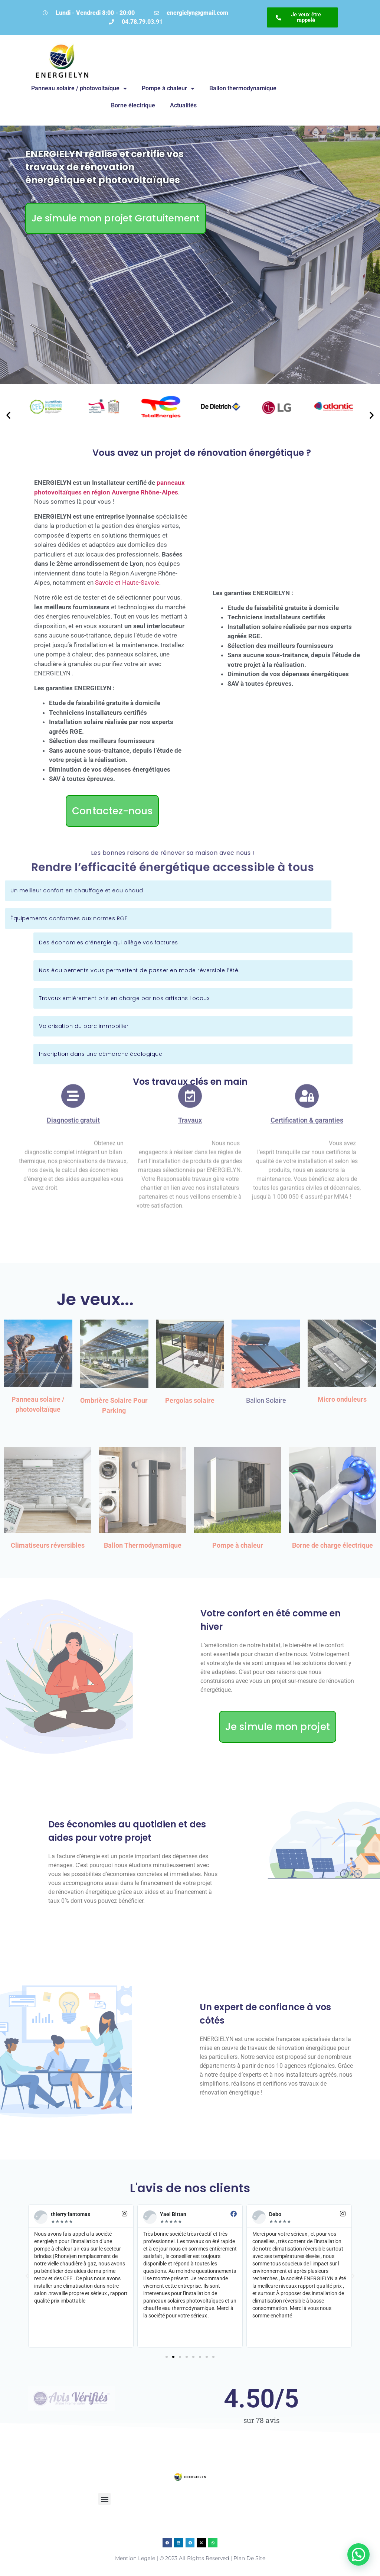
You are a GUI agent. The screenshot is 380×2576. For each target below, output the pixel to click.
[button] (8, 414)
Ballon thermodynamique (242, 88)
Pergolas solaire (189, 1400)
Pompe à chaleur (168, 88)
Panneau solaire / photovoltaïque (79, 88)
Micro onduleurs (342, 1399)
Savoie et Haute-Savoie (127, 582)
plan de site (249, 2558)
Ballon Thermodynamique (142, 1545)
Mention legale (135, 2558)
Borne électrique (133, 105)
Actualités (183, 105)
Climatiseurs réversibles (48, 1545)
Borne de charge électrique (332, 1545)
